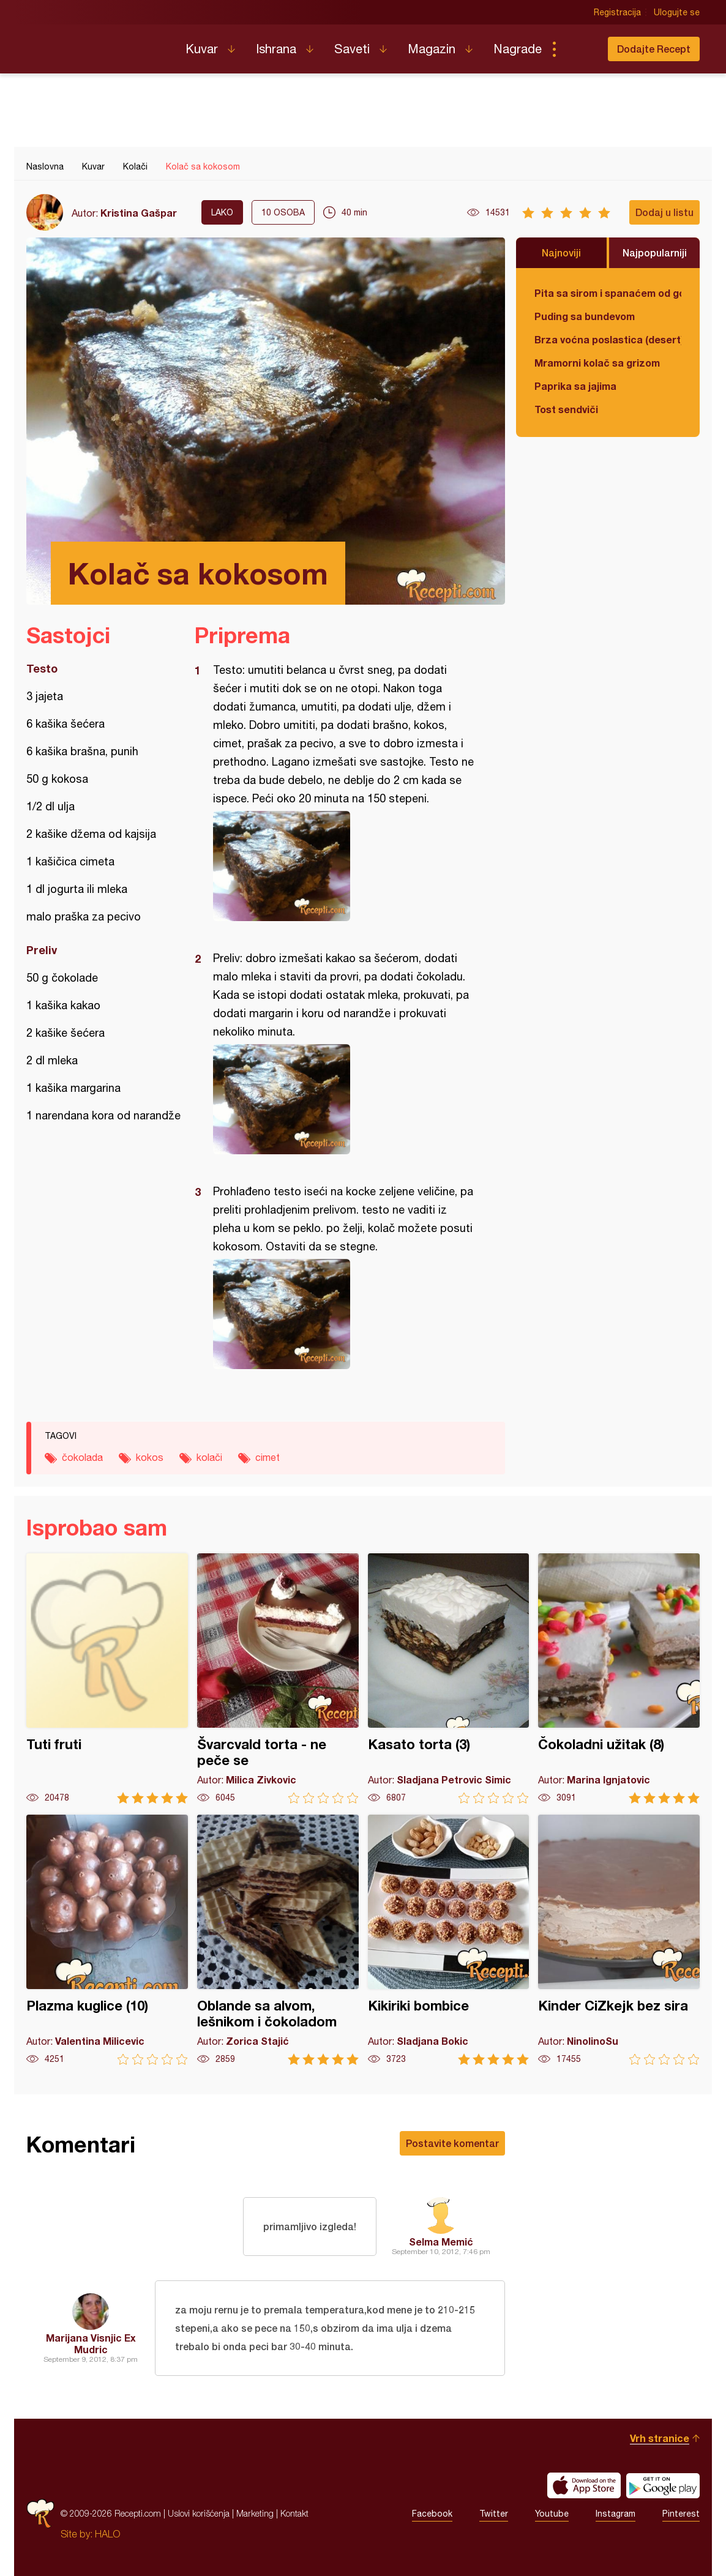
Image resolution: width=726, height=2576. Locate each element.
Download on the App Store (584, 2485)
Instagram (615, 2513)
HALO (107, 2533)
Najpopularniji (655, 252)
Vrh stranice (659, 2438)
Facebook (432, 2513)
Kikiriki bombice (449, 1940)
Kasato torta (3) (449, 1678)
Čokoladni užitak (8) (619, 1678)
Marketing (255, 2513)
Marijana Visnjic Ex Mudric (91, 2343)
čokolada (82, 1457)
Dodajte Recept (653, 48)
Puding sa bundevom (584, 316)
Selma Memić (441, 2241)
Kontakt (294, 2513)
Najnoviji (561, 252)
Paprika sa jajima (575, 386)
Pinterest (681, 2513)
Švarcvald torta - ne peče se (278, 1678)
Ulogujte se (677, 12)
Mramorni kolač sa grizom (597, 362)
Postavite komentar (452, 2143)
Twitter (493, 2513)
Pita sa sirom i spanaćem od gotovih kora (607, 293)
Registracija (617, 12)
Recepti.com (96, 44)
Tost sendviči (566, 409)
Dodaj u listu (664, 212)
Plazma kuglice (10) (107, 1940)
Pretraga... (578, 49)
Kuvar (201, 49)
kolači (209, 1457)
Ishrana (276, 49)
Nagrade (517, 49)
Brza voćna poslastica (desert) (607, 339)
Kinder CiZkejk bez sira (619, 1940)
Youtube (552, 2513)
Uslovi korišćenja (199, 2513)
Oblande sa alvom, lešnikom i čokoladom (278, 1940)
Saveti (352, 49)
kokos (149, 1457)
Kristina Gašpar (138, 212)
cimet (267, 1457)
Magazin (431, 49)
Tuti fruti (107, 1678)
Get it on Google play (663, 2485)
